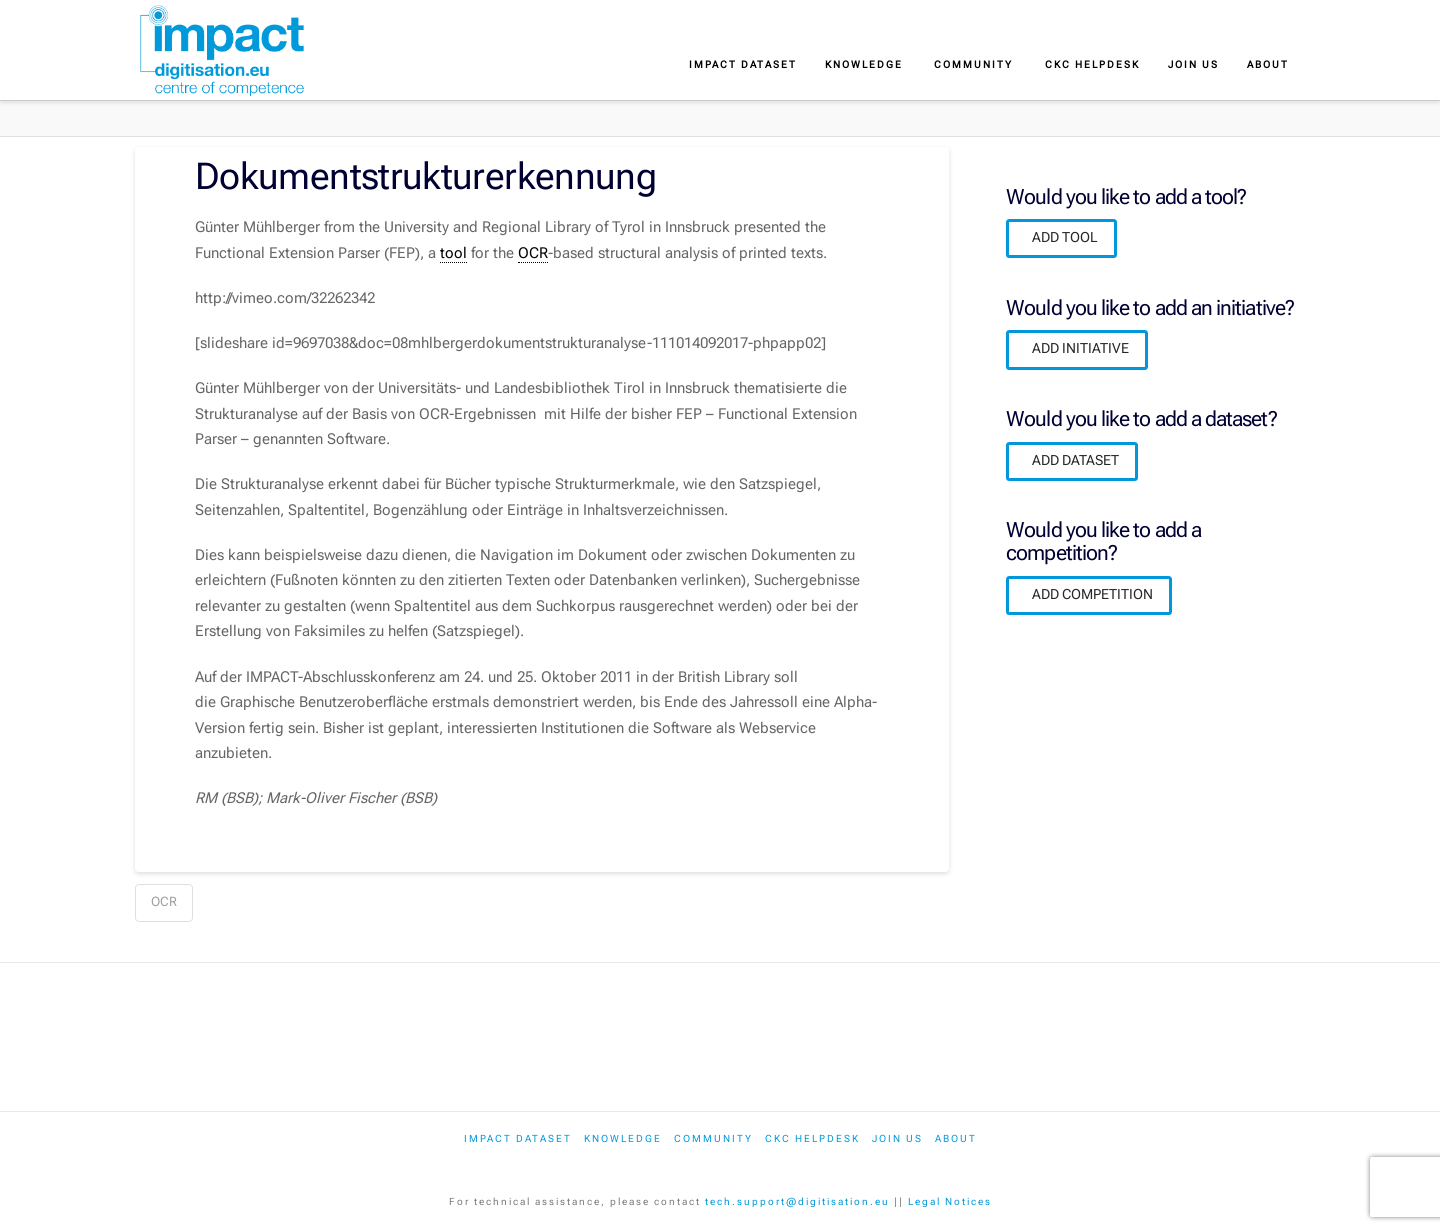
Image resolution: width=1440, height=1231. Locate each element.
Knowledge (623, 1138)
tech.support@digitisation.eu (797, 1201)
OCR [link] (533, 253)
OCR (164, 901)
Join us (897, 1138)
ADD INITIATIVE (1080, 348)
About (956, 1138)
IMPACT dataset (518, 1138)
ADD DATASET (1075, 460)
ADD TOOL (1065, 237)
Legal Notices (950, 1201)
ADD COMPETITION (1092, 594)
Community (713, 1138)
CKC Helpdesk (812, 1138)
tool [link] (453, 253)
